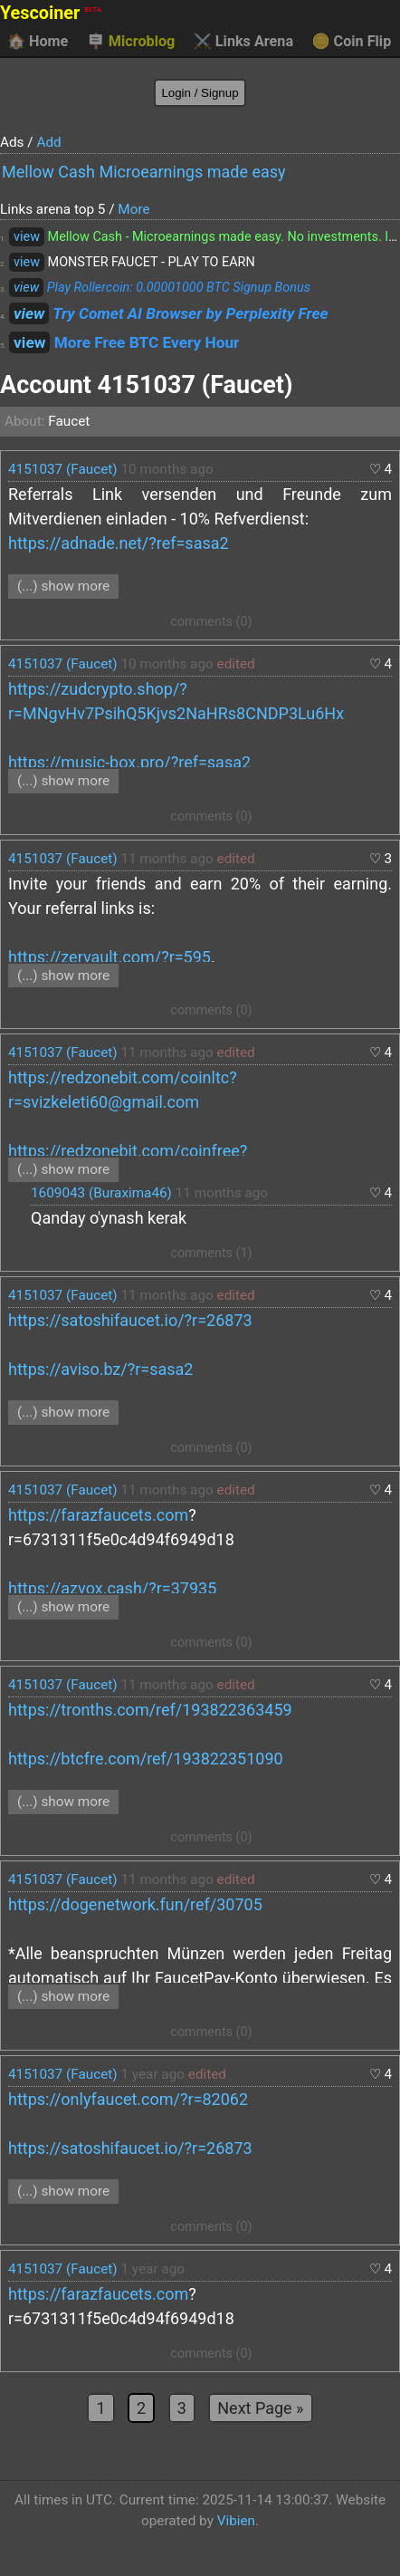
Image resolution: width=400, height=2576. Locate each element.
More (133, 209)
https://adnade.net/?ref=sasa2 (118, 543)
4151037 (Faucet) (63, 469)
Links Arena (243, 42)
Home (37, 42)
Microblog (131, 42)
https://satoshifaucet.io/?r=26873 (130, 1320)
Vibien (236, 2521)
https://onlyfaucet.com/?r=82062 (128, 2099)
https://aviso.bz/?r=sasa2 (101, 1369)
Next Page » (260, 2407)
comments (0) (211, 622)
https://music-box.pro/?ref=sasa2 (129, 762)
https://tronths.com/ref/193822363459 (150, 1709)
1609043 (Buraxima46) (101, 1193)
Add (48, 142)
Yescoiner (50, 13)
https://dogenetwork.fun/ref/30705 (135, 1904)
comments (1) (211, 1253)
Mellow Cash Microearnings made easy (144, 171)
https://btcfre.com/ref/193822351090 (145, 1758)
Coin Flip (352, 42)
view (27, 237)
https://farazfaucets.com (98, 1514)
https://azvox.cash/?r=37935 (112, 1588)
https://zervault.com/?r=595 (109, 956)
